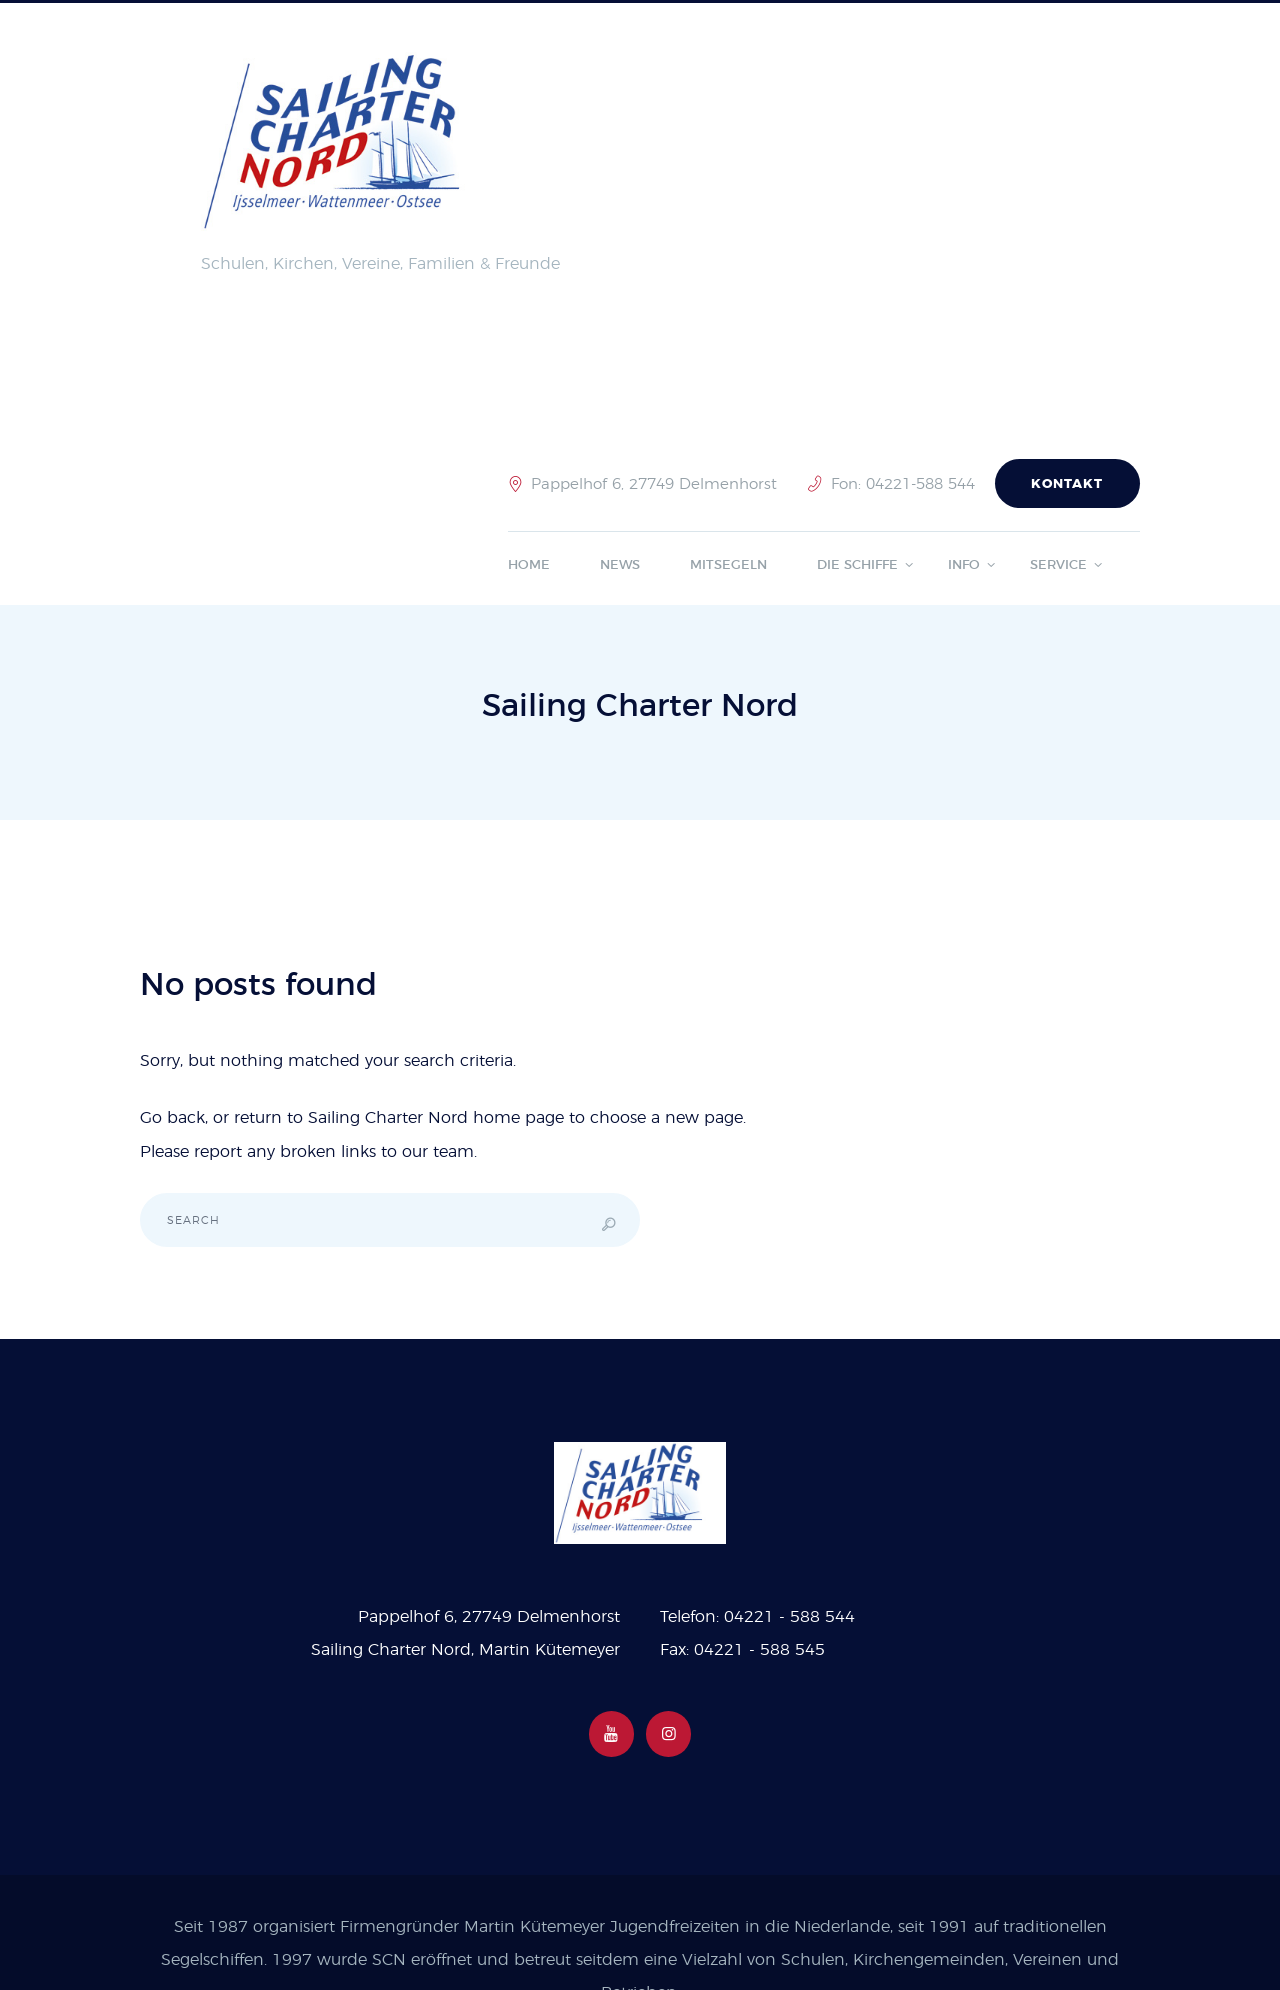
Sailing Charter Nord (388, 1118)
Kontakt (1067, 484)
